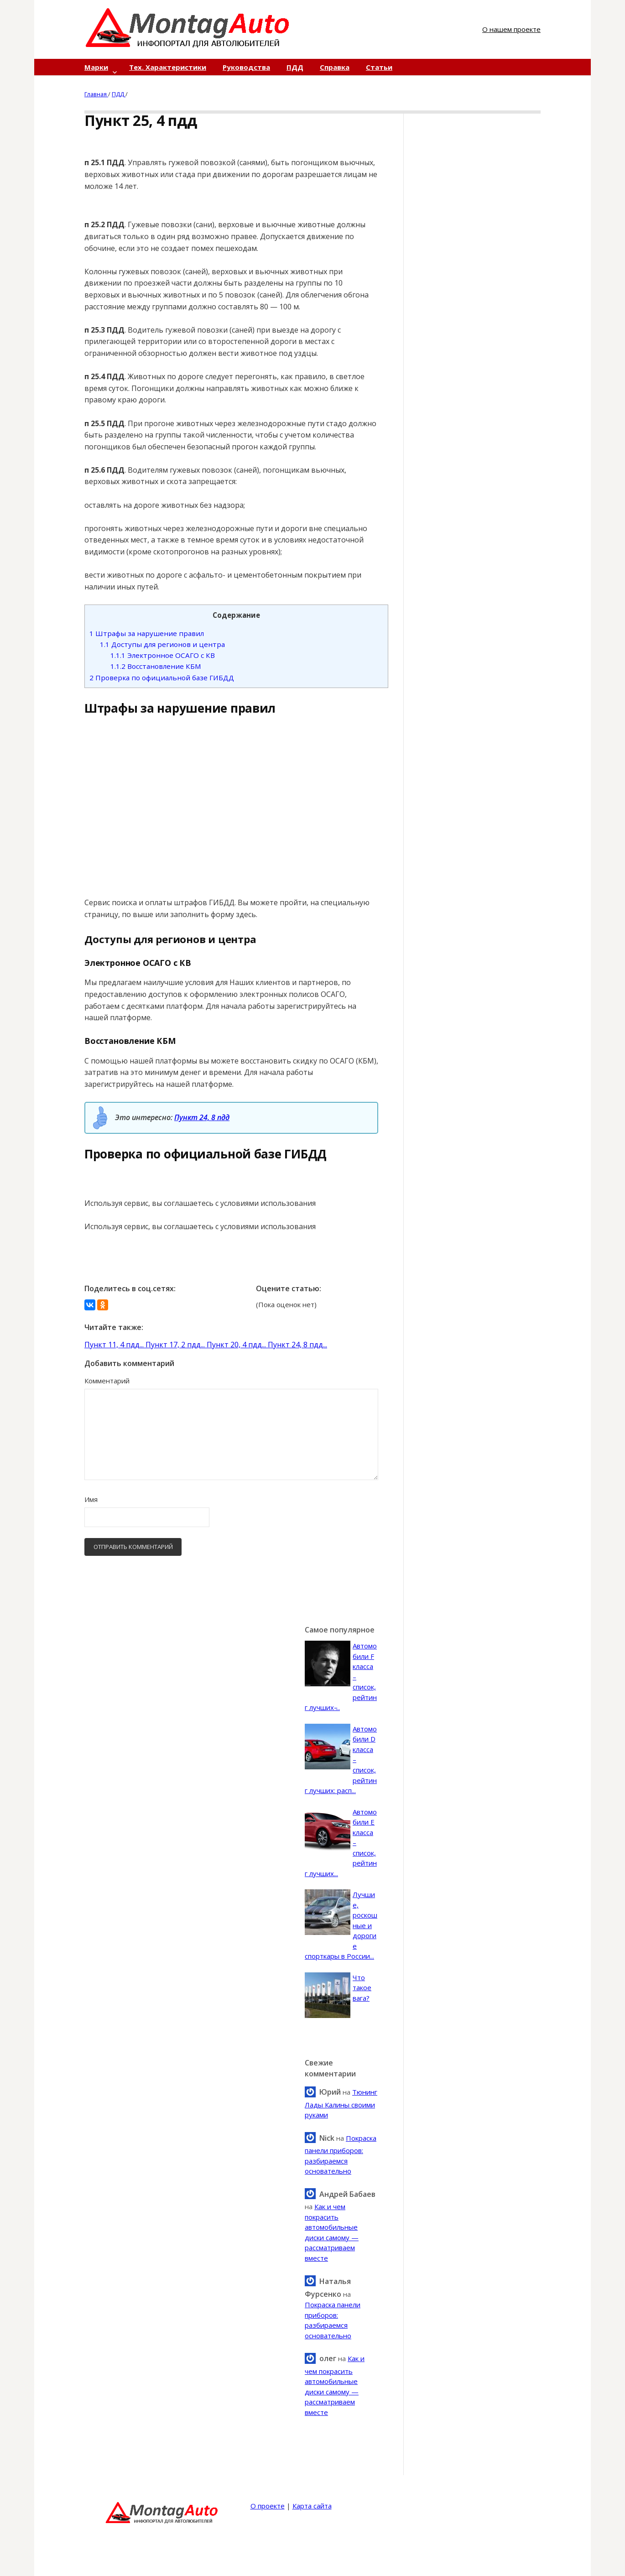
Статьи (379, 67)
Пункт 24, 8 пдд (201, 1117)
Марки (96, 67)
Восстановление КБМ (155, 666)
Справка (334, 67)
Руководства (246, 67)
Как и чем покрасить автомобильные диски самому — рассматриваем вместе (335, 2385)
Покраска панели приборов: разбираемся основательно (340, 2154)
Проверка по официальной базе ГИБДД (161, 677)
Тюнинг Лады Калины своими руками (341, 2103)
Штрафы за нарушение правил (146, 633)
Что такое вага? (362, 1987)
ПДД (294, 67)
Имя (91, 1499)
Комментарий (107, 1380)
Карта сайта (312, 2505)
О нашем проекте (511, 29)
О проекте (267, 2505)
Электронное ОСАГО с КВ (162, 655)
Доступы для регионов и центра (162, 644)
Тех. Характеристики (167, 67)
